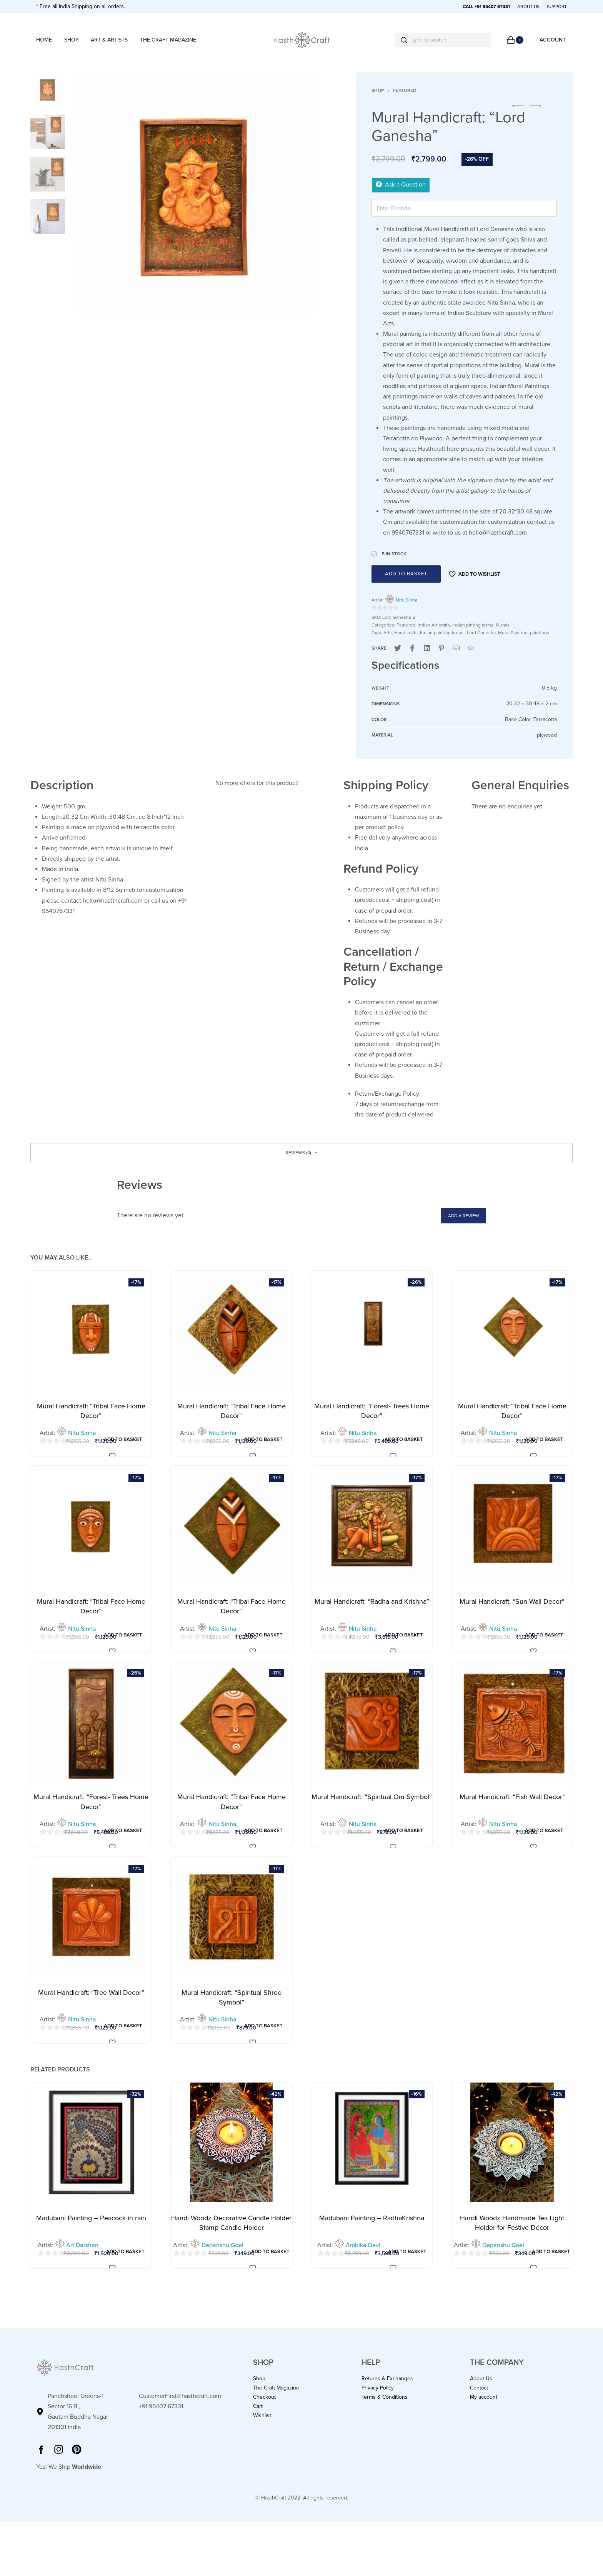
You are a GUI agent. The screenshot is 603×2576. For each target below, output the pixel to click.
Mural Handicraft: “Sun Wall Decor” (512, 1615)
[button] (518, 119)
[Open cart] (515, 40)
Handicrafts (406, 646)
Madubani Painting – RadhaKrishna (371, 2231)
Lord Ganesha (481, 646)
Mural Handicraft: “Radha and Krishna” (372, 1615)
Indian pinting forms (472, 638)
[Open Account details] (553, 39)
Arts (387, 646)
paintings (539, 646)
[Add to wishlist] (474, 587)
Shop (377, 104)
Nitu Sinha (406, 613)
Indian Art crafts (434, 638)
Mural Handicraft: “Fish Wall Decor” (512, 1810)
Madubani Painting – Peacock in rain (91, 2231)
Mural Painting (513, 646)
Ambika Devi (363, 2259)
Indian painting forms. (442, 646)
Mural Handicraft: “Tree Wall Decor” (91, 2006)
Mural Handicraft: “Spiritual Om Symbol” (371, 1810)
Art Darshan (82, 2259)
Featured (404, 104)
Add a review (463, 1229)
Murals (503, 638)
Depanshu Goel (222, 2259)
